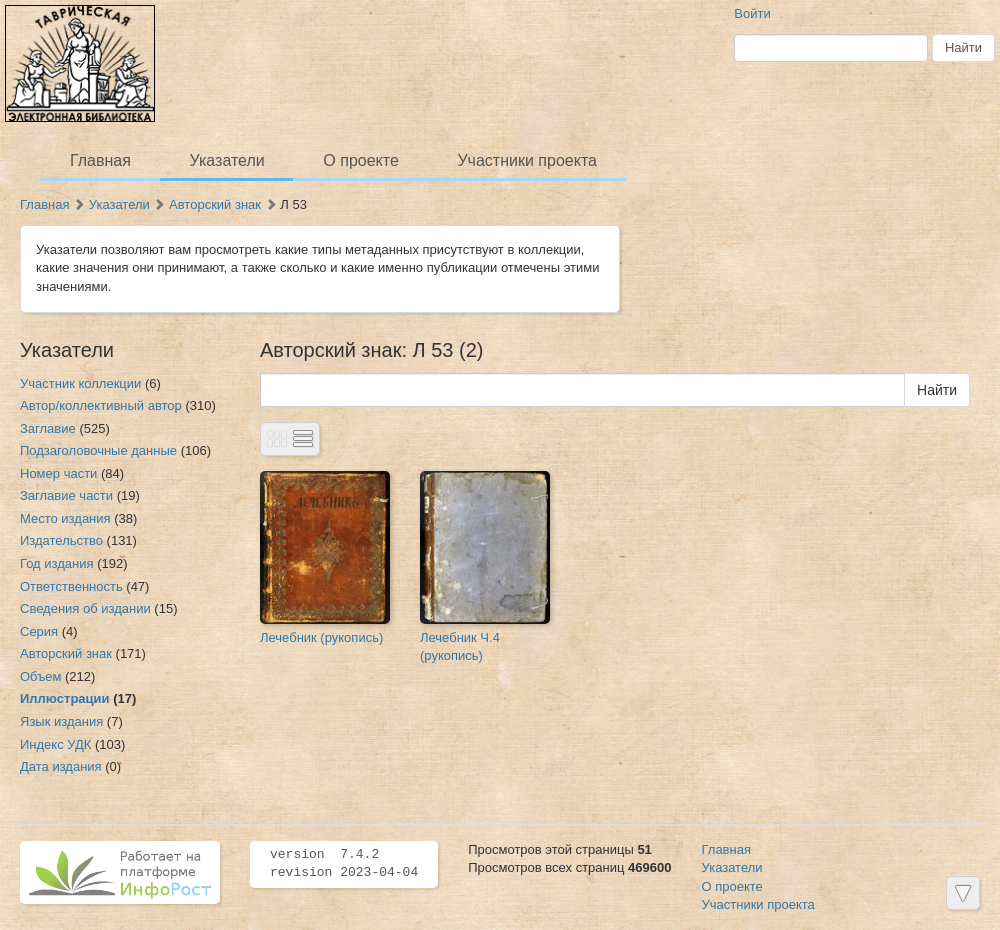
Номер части (58, 473)
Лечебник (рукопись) (321, 637)
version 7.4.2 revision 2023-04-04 (344, 864)
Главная (100, 160)
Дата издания (61, 766)
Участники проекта (526, 160)
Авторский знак (215, 204)
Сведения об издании (85, 608)
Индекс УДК (55, 744)
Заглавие (48, 428)
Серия (39, 631)
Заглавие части (66, 495)
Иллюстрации (65, 698)
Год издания (57, 563)
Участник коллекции (80, 383)
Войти (752, 13)
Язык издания (61, 721)
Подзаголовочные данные (98, 450)
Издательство (61, 540)
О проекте (360, 160)
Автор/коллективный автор (101, 405)
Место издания (65, 518)
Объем (40, 676)
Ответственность (71, 586)
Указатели (227, 160)
